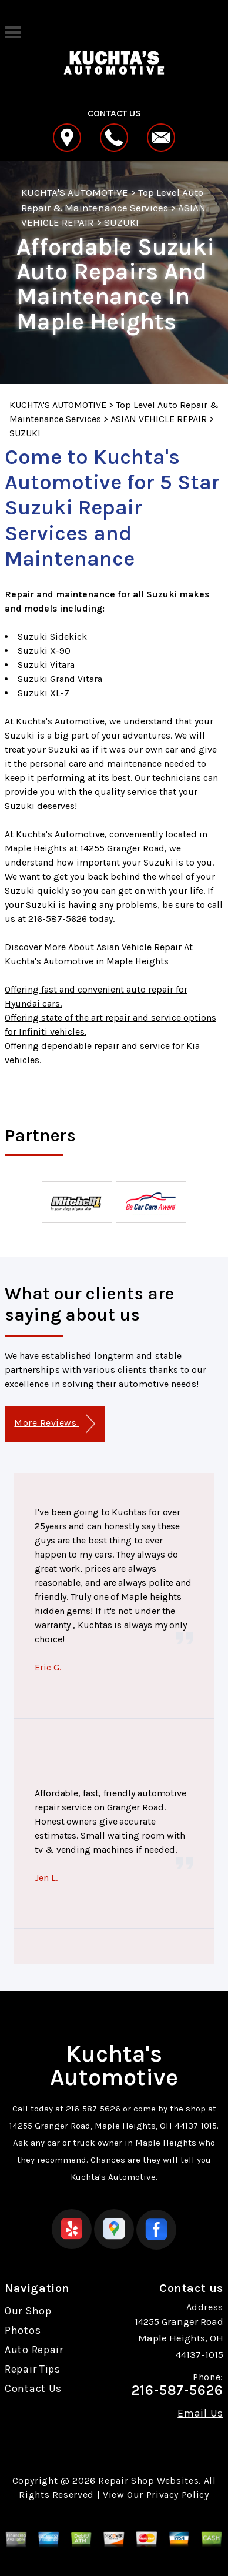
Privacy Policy (177, 2494)
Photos (23, 2330)
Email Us (200, 2413)
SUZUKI (121, 222)
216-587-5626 (57, 918)
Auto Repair (34, 2349)
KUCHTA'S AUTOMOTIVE (74, 192)
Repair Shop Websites (148, 2480)
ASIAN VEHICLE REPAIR (158, 419)
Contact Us (33, 2388)
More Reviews (54, 1424)
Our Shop (28, 2310)
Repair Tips (33, 2369)
